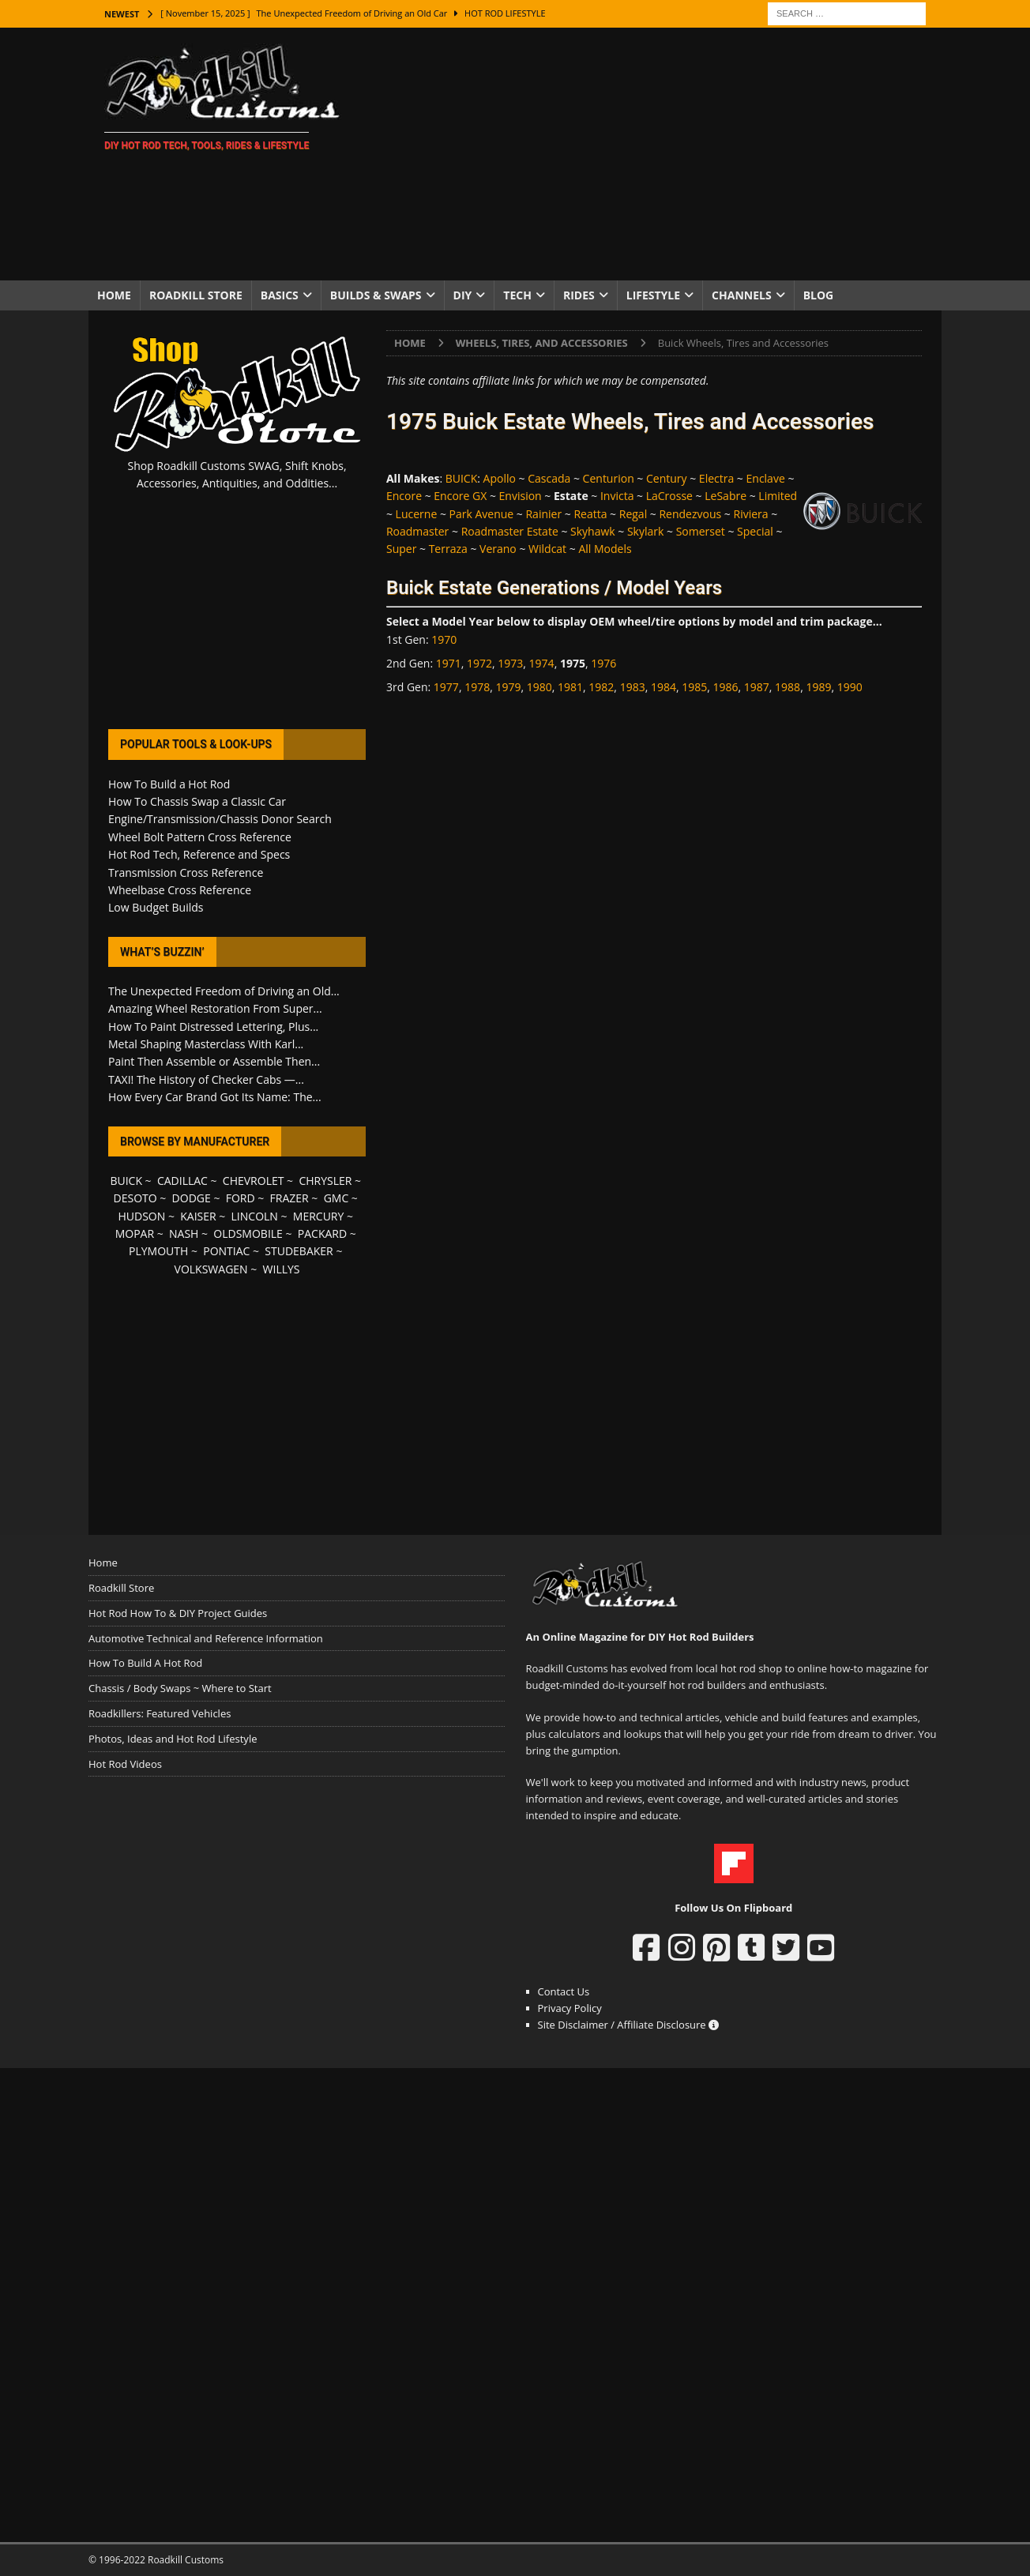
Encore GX (460, 495)
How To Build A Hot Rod (145, 1663)
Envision (520, 495)
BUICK (461, 478)
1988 (787, 686)
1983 (632, 686)
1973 (510, 663)
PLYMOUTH (158, 1250)
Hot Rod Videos (125, 1764)
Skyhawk (592, 531)
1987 (756, 686)
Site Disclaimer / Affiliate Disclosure (629, 2025)
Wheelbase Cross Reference (179, 889)
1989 (818, 686)
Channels (742, 295)
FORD (240, 1197)
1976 (603, 663)
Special (755, 531)
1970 (444, 639)
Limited (777, 495)
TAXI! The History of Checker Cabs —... (206, 1079)
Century (666, 478)
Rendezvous (690, 513)
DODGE (191, 1197)
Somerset (700, 531)
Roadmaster (417, 531)
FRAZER (289, 1197)
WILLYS (281, 1269)
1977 (446, 686)
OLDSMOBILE (248, 1233)
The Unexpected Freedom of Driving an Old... (224, 990)
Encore (404, 495)
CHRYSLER (325, 1180)
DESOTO (135, 1197)
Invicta (617, 495)
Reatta (590, 513)
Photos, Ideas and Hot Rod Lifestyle (172, 1739)
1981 (570, 686)
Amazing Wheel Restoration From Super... (215, 1008)
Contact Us (564, 1991)
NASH (183, 1233)
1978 (477, 686)
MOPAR (134, 1233)
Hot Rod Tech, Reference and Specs (199, 854)
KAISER (198, 1216)
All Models (604, 548)
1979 (508, 686)
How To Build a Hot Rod (169, 784)
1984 (663, 686)
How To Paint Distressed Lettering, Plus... (213, 1026)
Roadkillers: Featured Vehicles (159, 1713)
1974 (541, 663)
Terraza (448, 548)
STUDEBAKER (299, 1250)
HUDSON (141, 1216)
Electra (716, 478)
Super (401, 548)
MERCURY (318, 1216)
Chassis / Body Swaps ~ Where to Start (180, 1688)
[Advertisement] (653, 154)
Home (114, 295)
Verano (498, 548)
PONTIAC (226, 1250)
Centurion (608, 478)
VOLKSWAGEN (211, 1269)
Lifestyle (653, 295)
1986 (726, 686)
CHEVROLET (253, 1180)
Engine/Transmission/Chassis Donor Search (220, 818)
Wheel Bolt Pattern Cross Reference (199, 836)
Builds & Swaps (376, 295)
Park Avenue (481, 513)
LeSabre (725, 495)
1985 (694, 686)
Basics (280, 295)
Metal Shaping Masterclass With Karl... (205, 1043)
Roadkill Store (195, 295)
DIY (462, 295)
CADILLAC (182, 1180)
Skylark (645, 531)
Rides (579, 295)
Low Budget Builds (155, 907)
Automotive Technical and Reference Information (205, 1638)
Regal (633, 513)
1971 (448, 663)
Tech (517, 295)
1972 (479, 663)
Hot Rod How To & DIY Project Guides (177, 1613)
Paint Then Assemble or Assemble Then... (214, 1061)
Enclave (765, 478)
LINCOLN (254, 1216)
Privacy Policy (570, 2008)
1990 (850, 686)
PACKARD (322, 1233)
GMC (336, 1197)
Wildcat (547, 548)
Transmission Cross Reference (185, 872)
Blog (818, 295)
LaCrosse (669, 495)
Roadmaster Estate (509, 531)
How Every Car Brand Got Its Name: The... (214, 1096)
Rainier (543, 513)
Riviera (750, 513)
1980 (539, 686)
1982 (601, 686)
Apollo (499, 478)
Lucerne (417, 513)
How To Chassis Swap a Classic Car (197, 801)
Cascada (549, 478)
